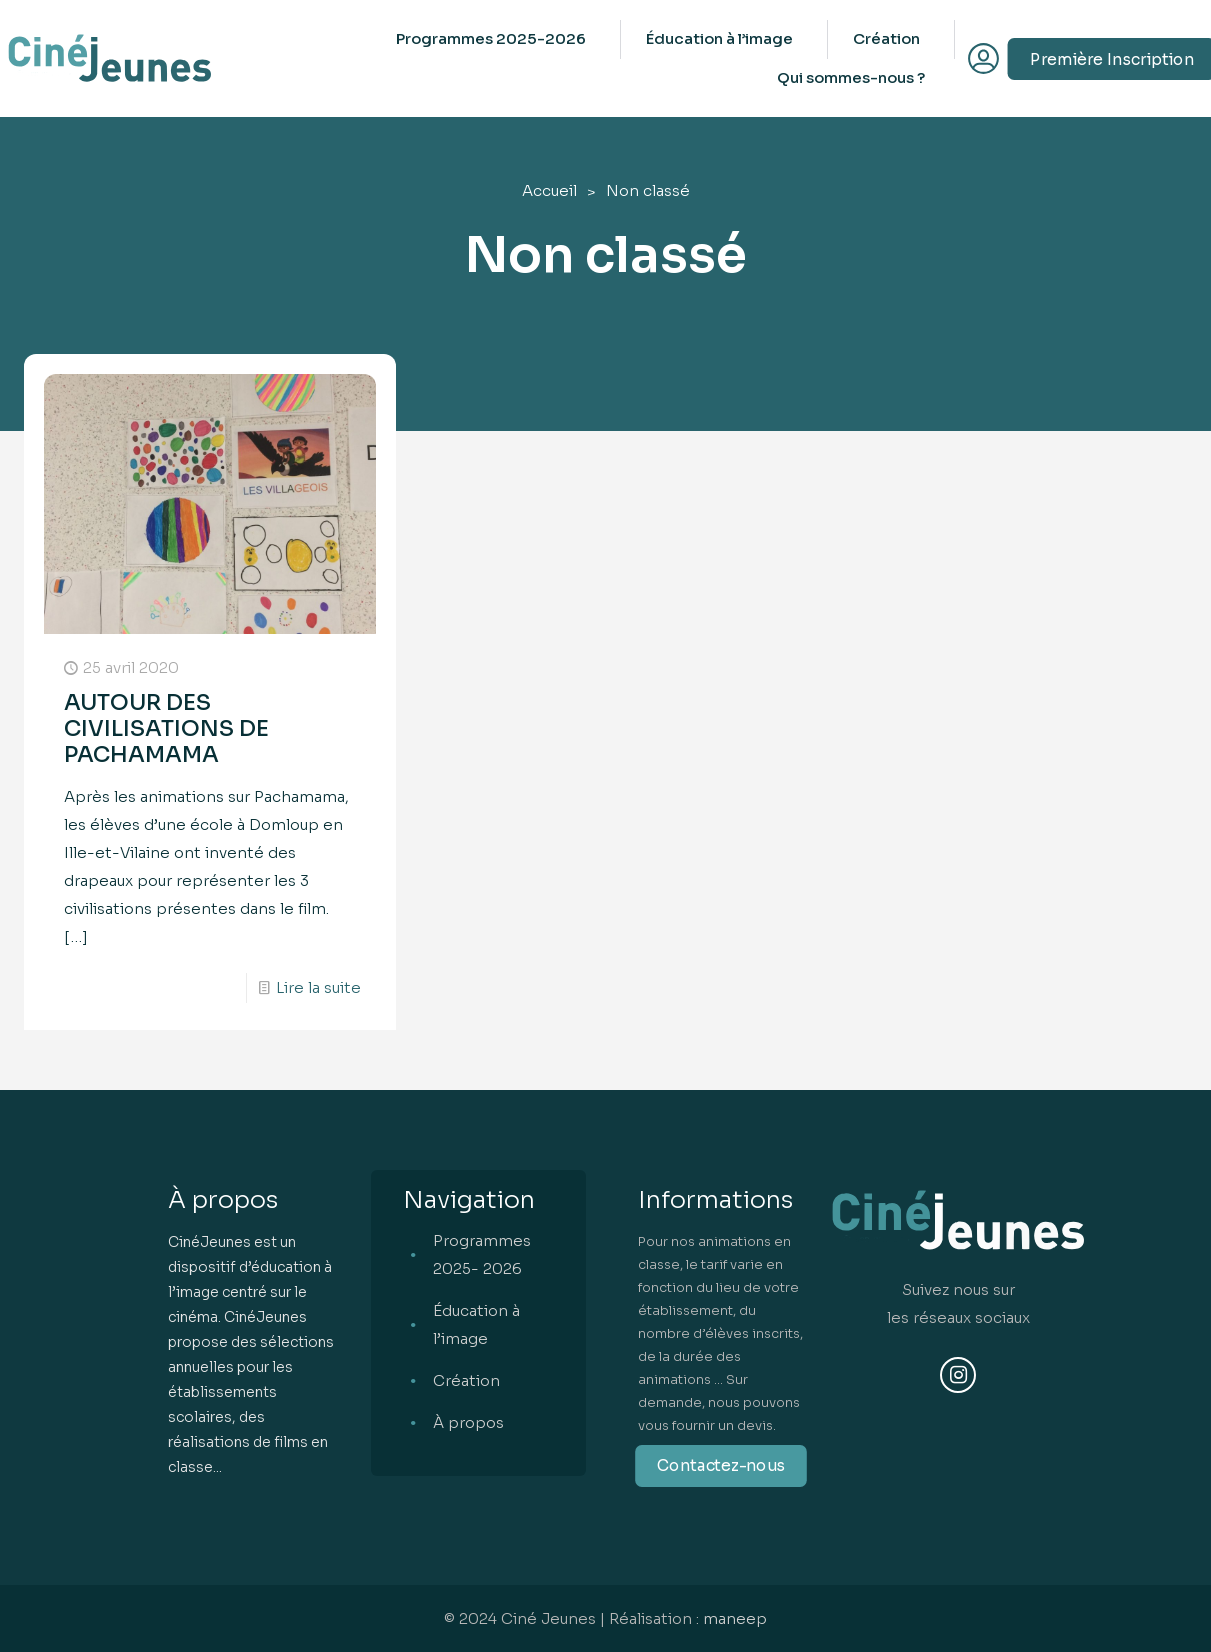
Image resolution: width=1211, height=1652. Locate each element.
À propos (468, 1422)
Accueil (549, 190)
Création (466, 1380)
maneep (735, 1618)
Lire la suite (318, 987)
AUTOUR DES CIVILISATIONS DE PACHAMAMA (166, 728)
